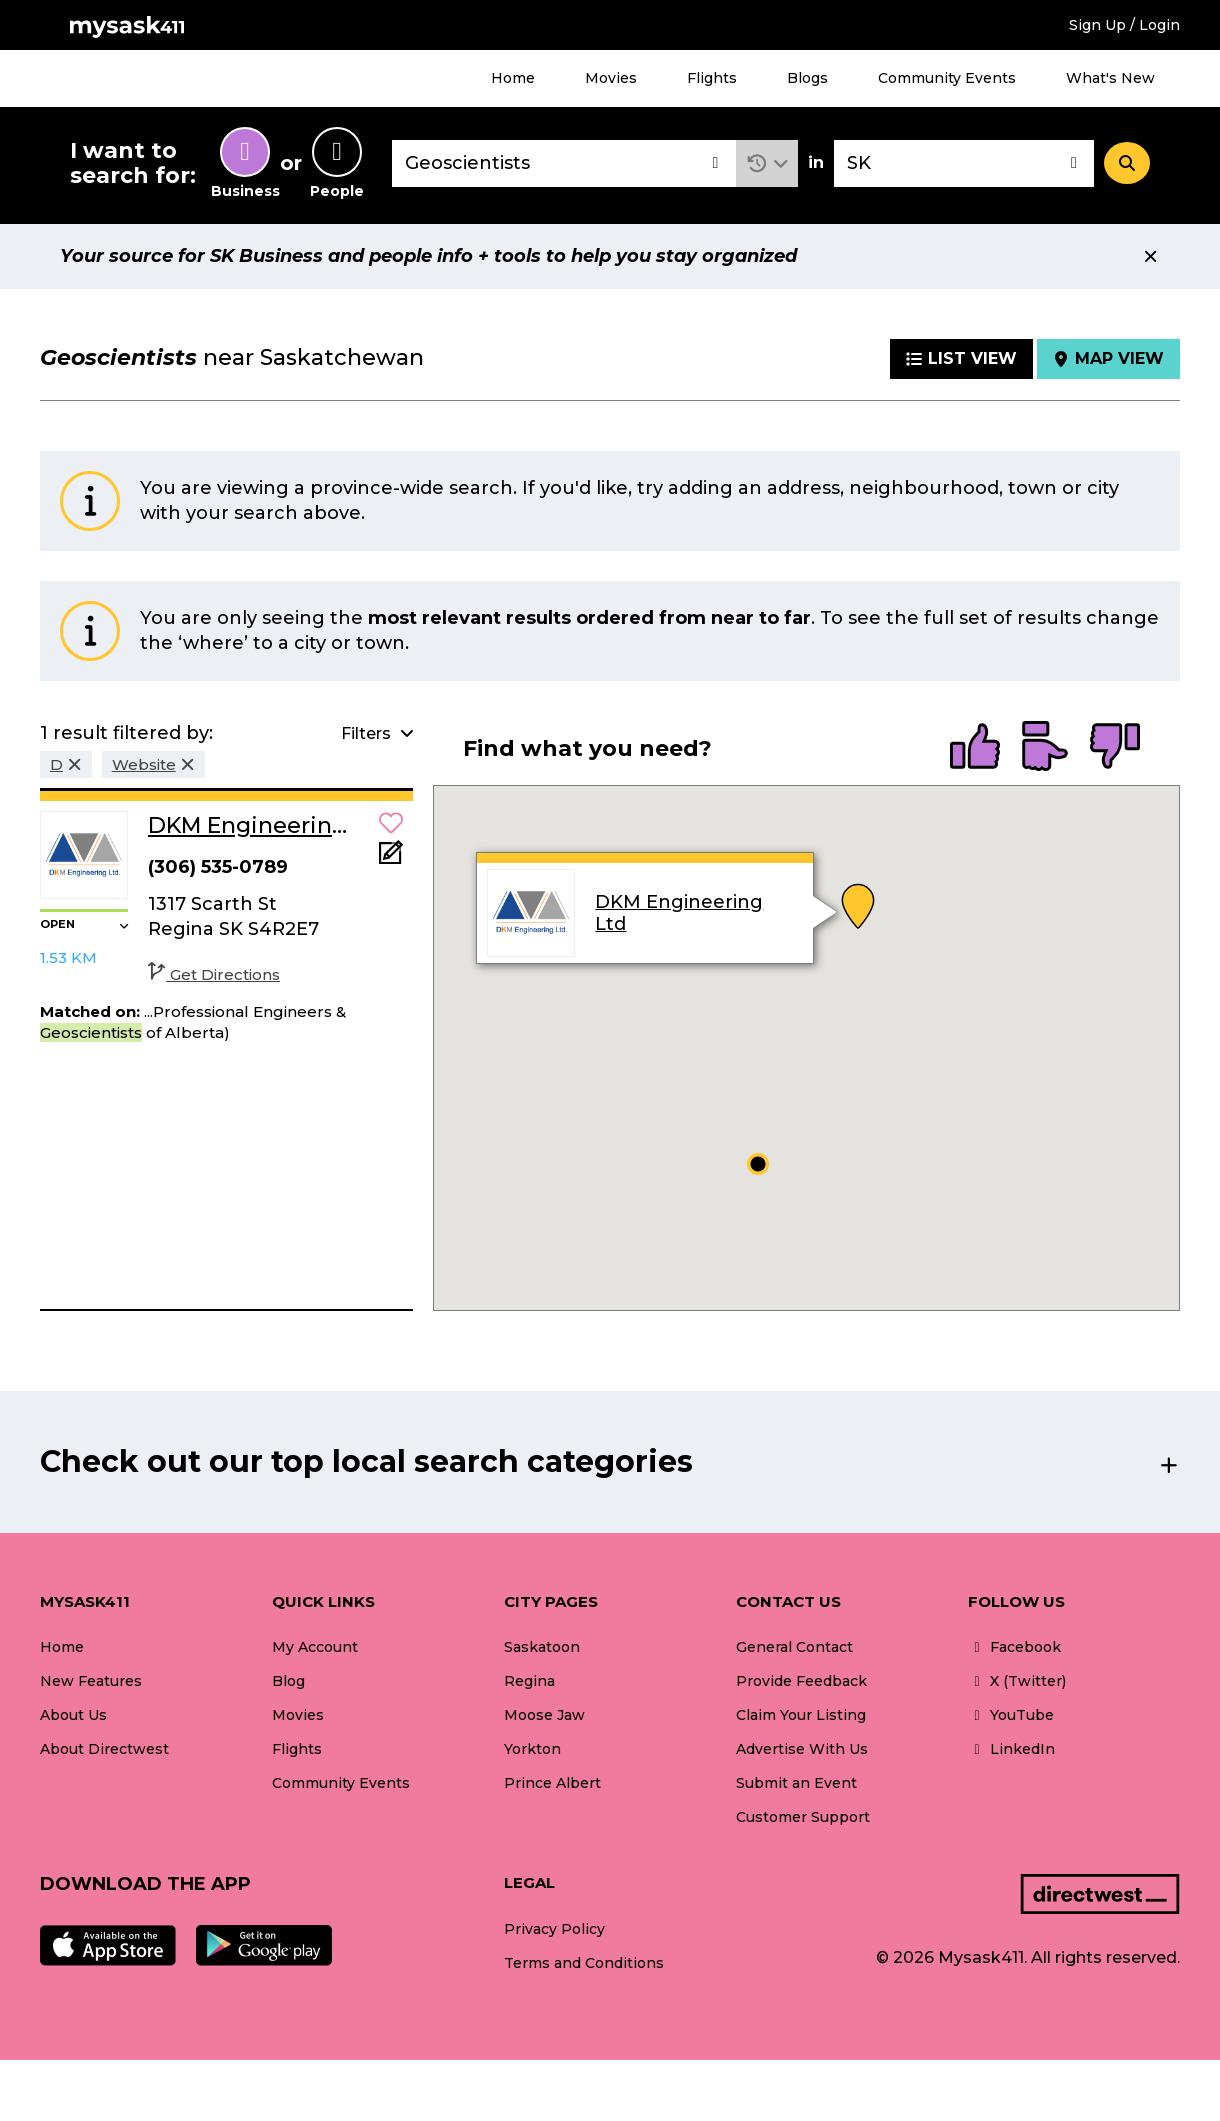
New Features (91, 1681)
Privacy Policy (554, 1929)
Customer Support (803, 1817)
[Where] (964, 163)
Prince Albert (552, 1783)
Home (513, 78)
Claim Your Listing (801, 1715)
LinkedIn (1011, 1749)
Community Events (947, 78)
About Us (73, 1715)
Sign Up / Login (1124, 25)
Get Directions (214, 974)
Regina (529, 1681)
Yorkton (532, 1749)
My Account (315, 1647)
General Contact (794, 1647)
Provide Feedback (801, 1681)
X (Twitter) (1017, 1681)
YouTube (1011, 1715)
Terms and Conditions (584, 1963)
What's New (1110, 78)
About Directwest (104, 1749)
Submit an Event (796, 1783)
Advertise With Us (802, 1749)
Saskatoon (542, 1647)
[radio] (975, 748)
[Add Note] (391, 858)
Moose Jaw (544, 1715)
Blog (288, 1681)
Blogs (807, 78)
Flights (712, 78)
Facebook (1014, 1647)
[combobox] (564, 163)
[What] (564, 163)
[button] (767, 163)
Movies (611, 78)
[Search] (1127, 163)
